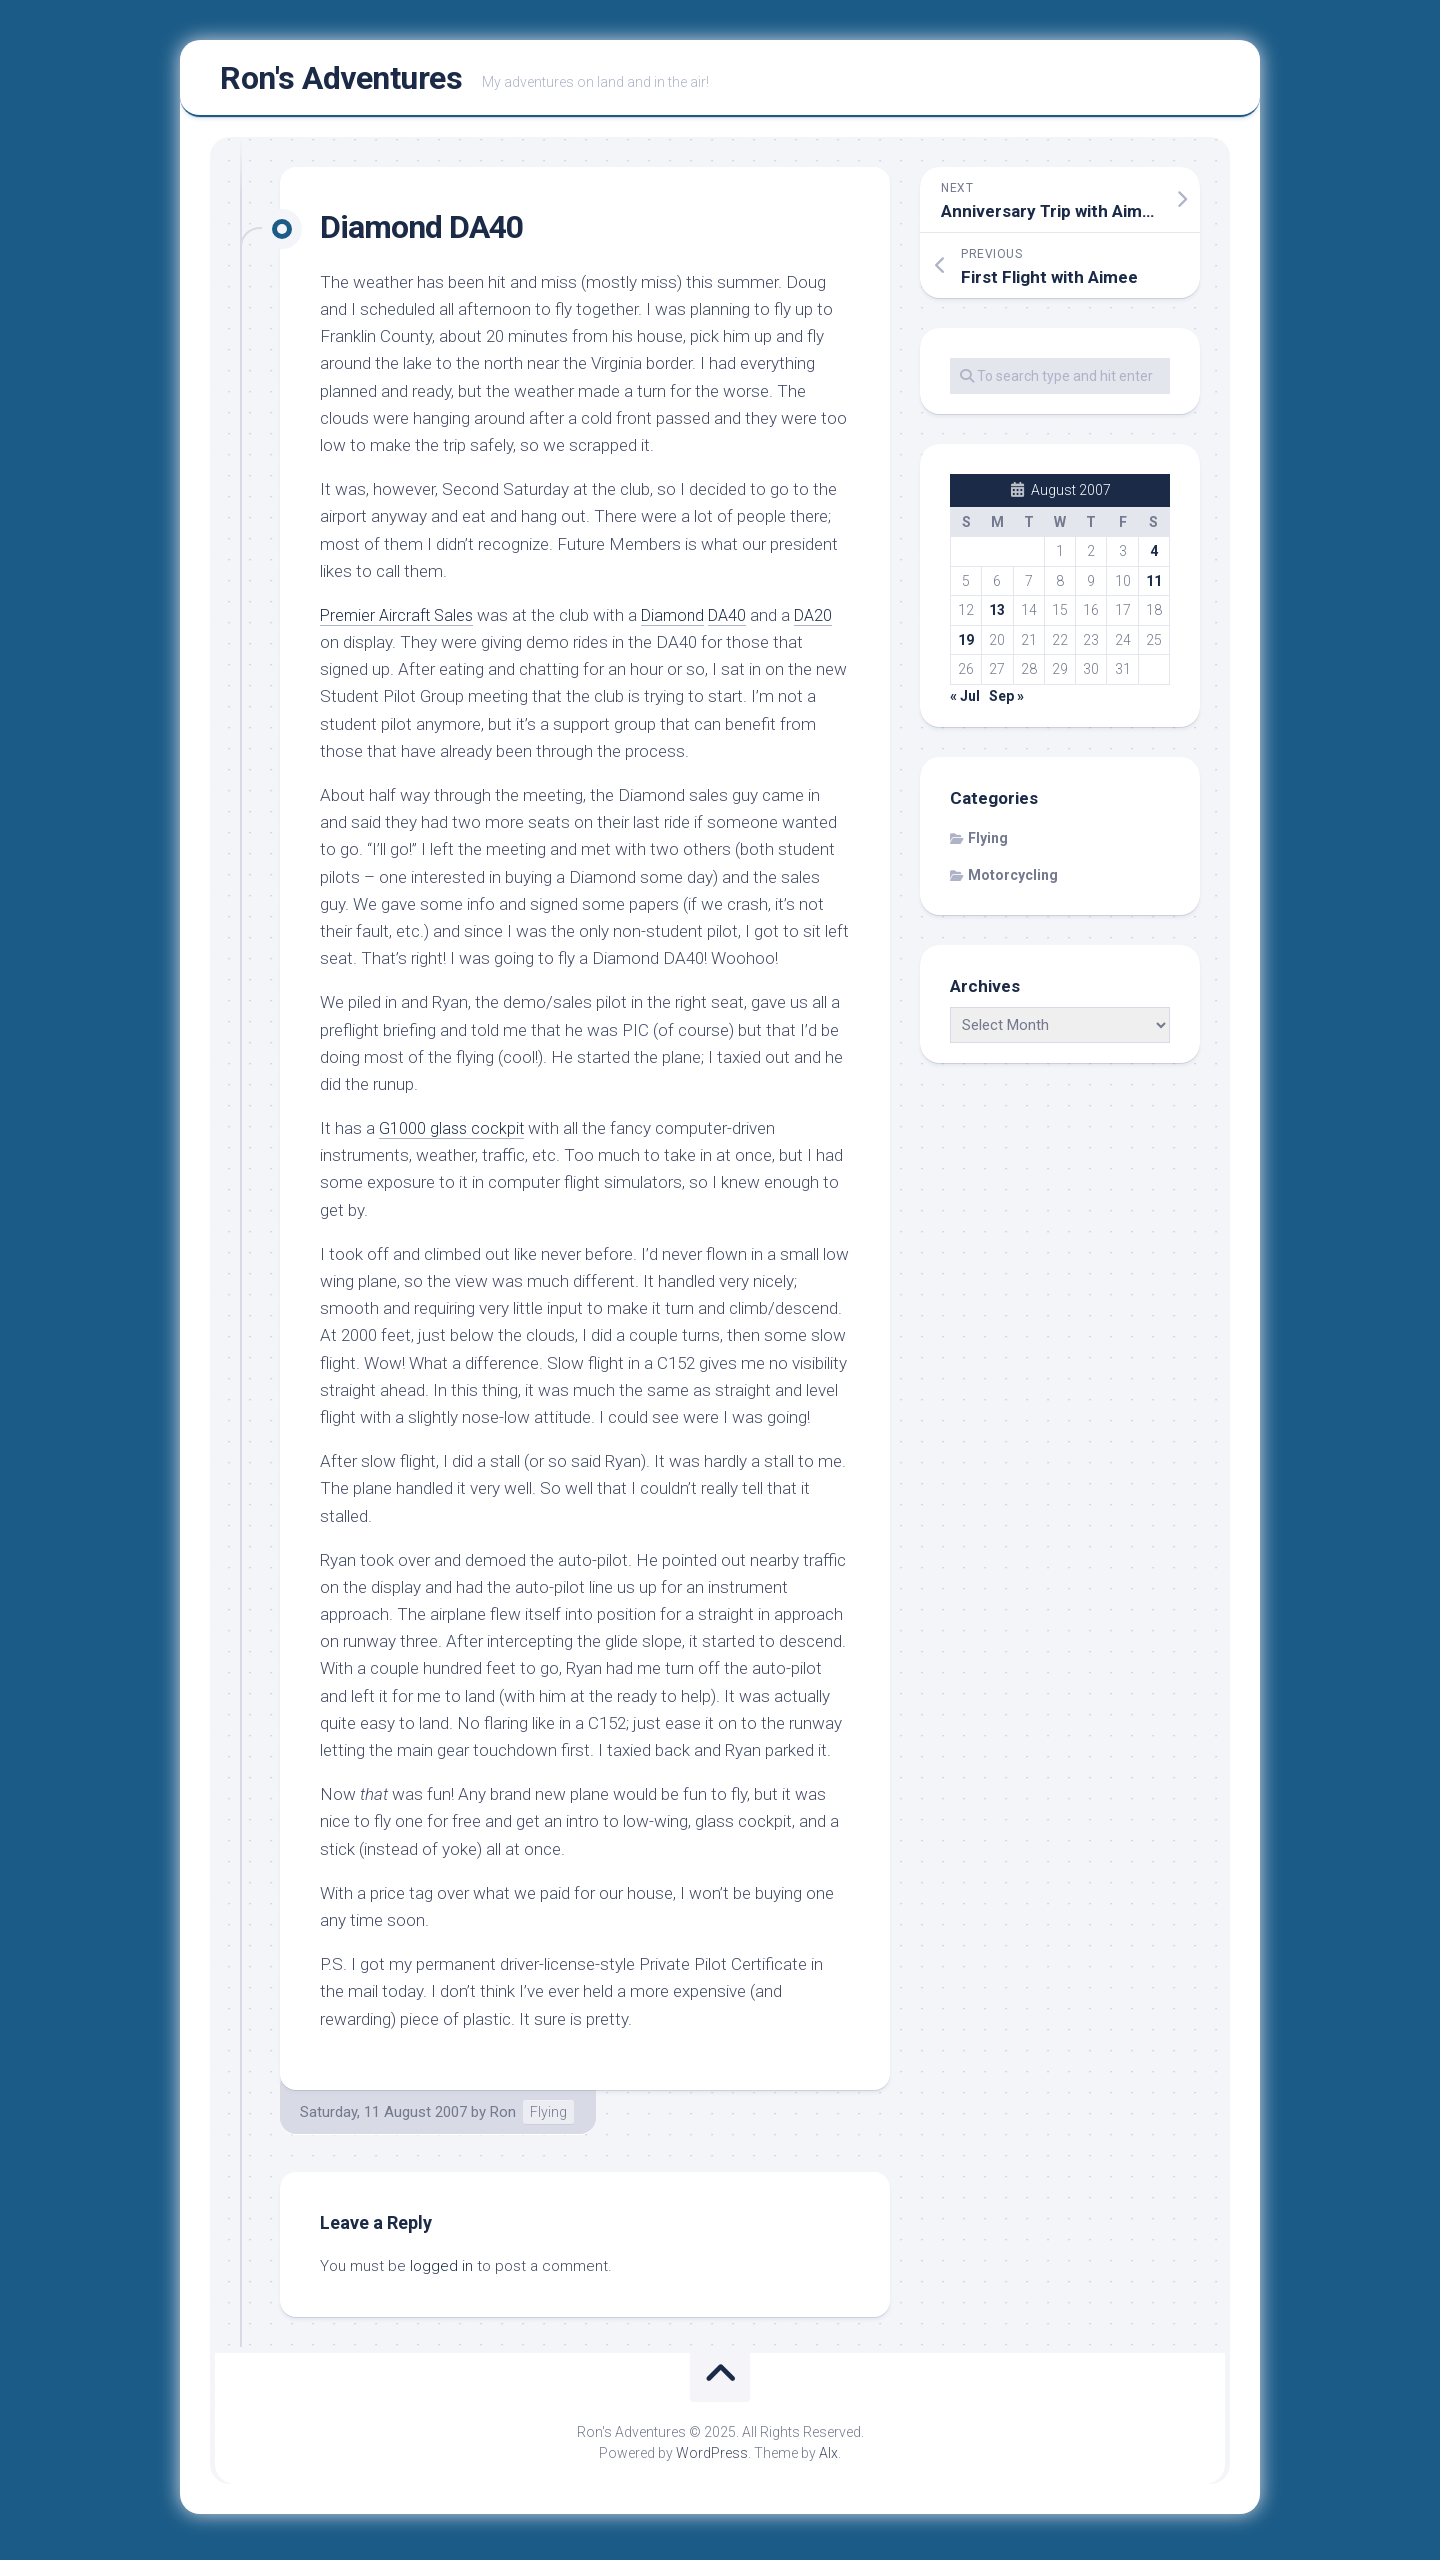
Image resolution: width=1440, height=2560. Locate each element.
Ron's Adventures (341, 81)
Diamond (681, 621)
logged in (441, 2271)
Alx (828, 2459)
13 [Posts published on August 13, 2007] (997, 616)
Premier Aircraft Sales (400, 621)
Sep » (1006, 702)
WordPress (712, 2459)
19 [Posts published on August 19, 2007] (966, 646)
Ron (503, 2117)
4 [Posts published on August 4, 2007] (1154, 557)
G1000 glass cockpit (453, 1134)
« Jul (965, 702)
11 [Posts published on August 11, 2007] (1154, 587)
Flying (548, 2117)
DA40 (739, 621)
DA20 (828, 621)
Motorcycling (1013, 881)
